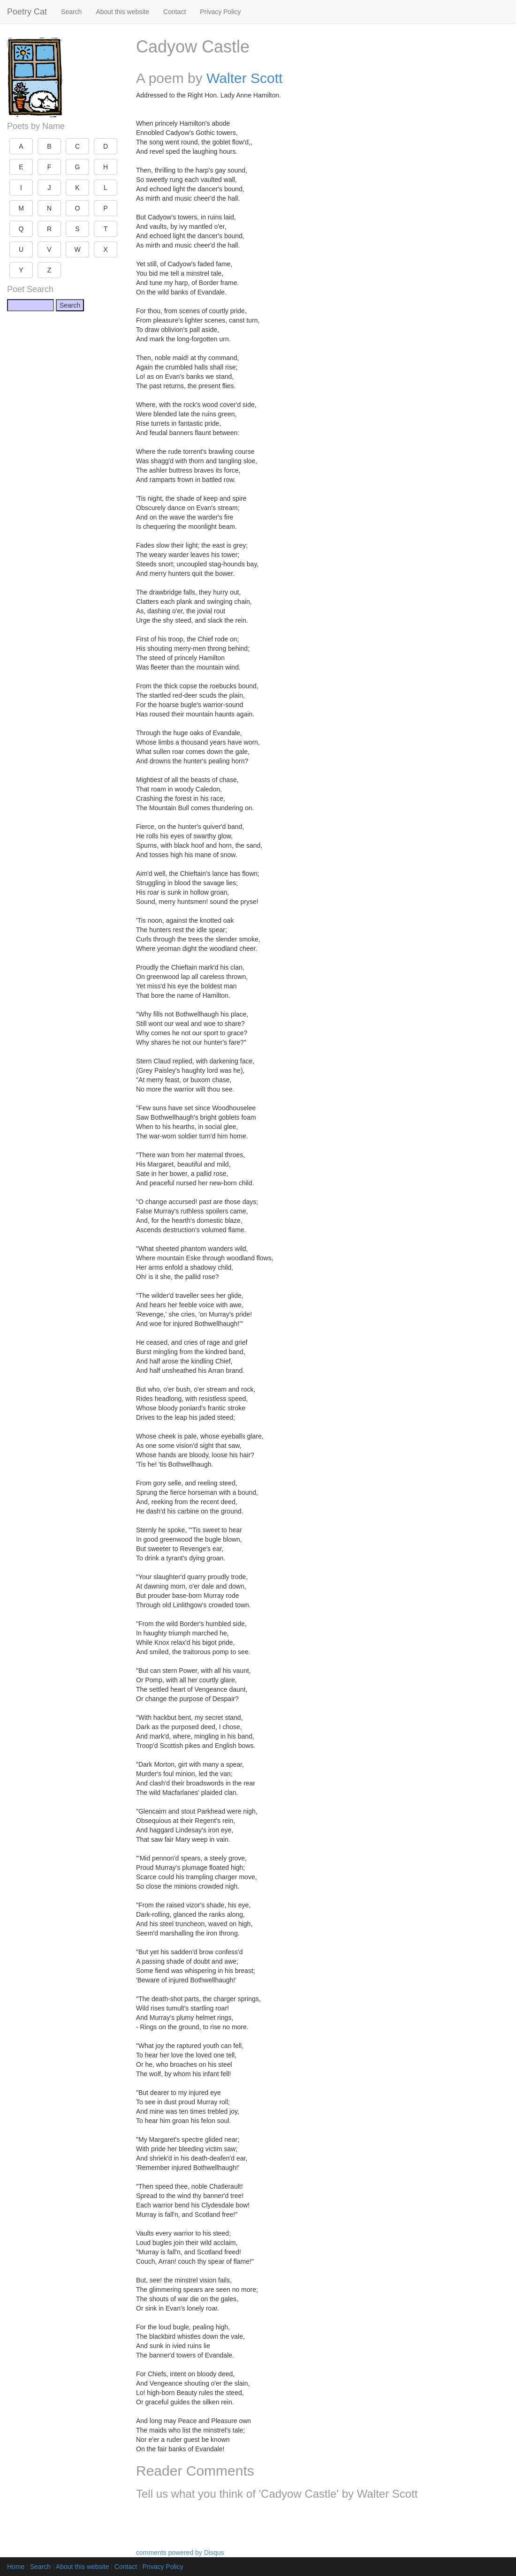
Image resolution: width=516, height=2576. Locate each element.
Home (15, 2566)
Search (71, 11)
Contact (174, 11)
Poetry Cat (27, 11)
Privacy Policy (220, 11)
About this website (122, 11)
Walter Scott (244, 78)
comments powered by (180, 2552)
